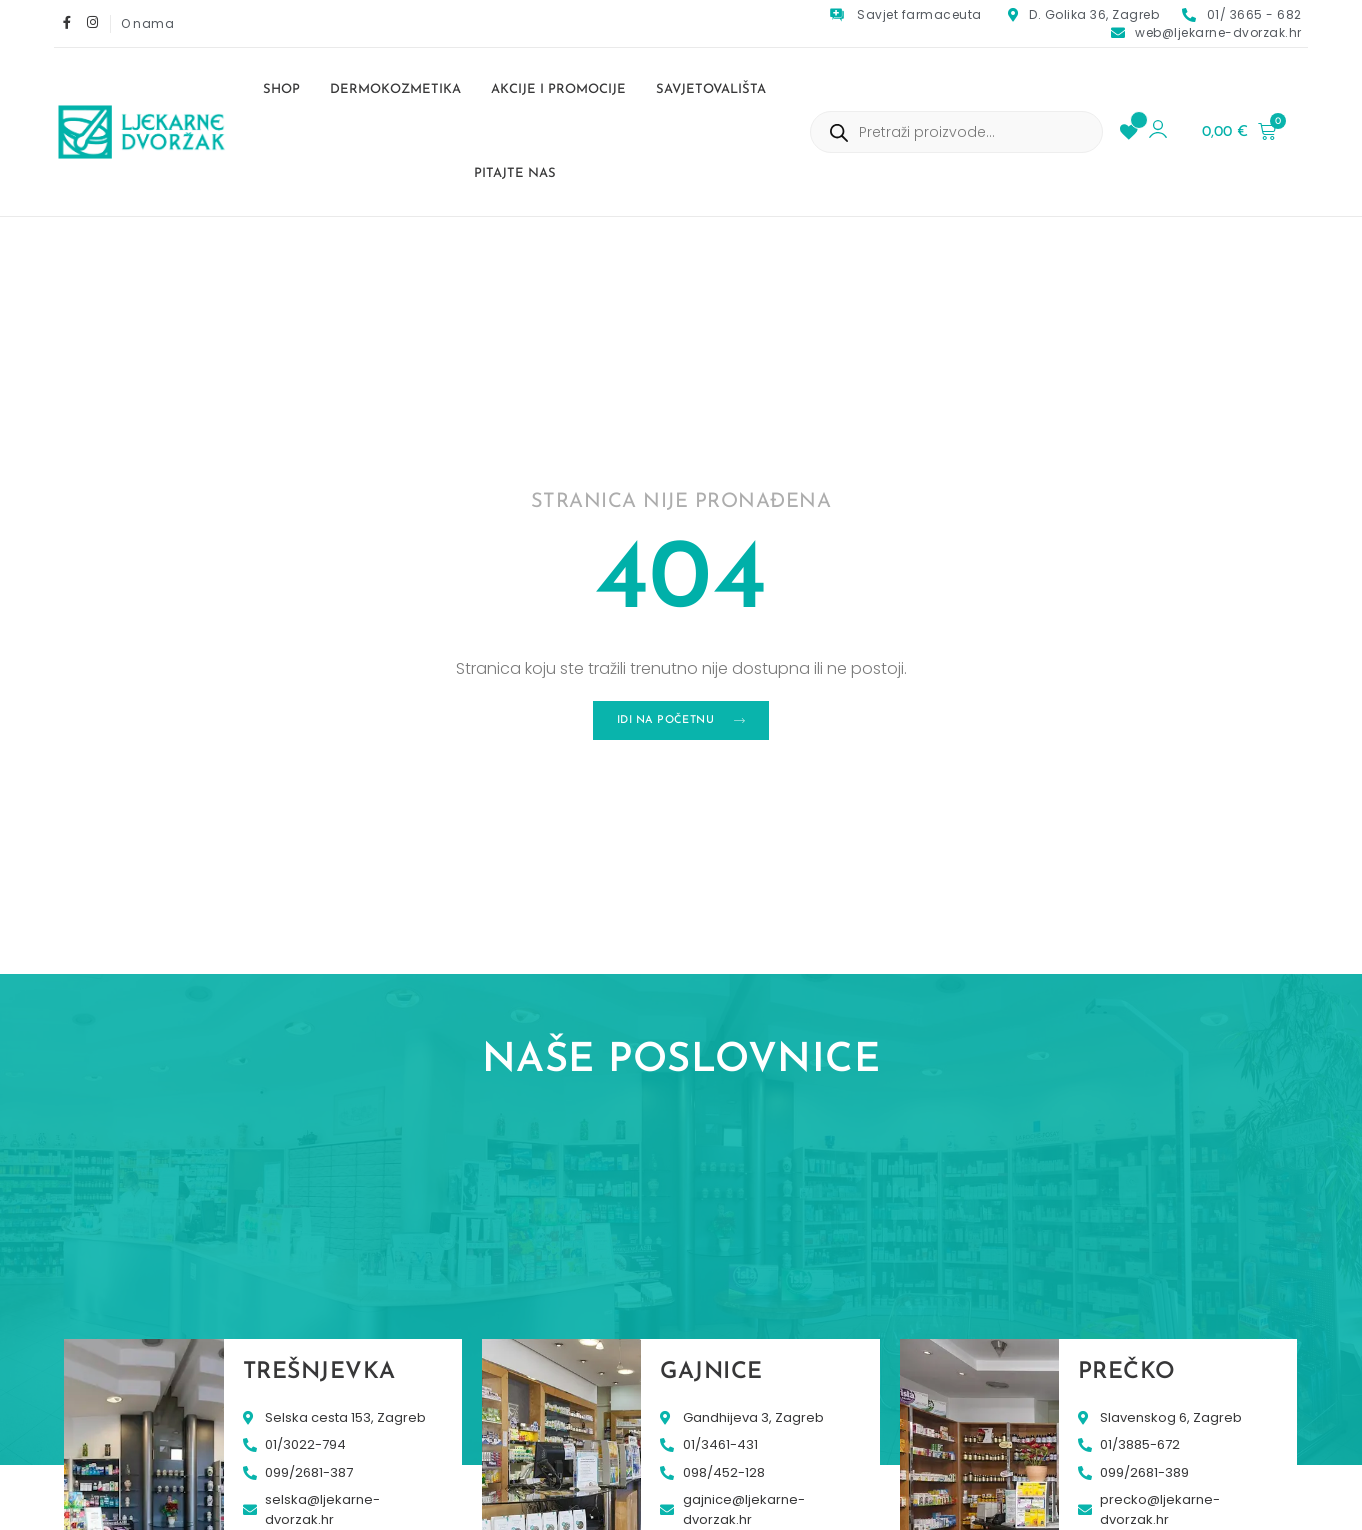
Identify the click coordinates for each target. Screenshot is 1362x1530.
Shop (281, 89)
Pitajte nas (515, 173)
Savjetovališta (711, 89)
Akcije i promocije (558, 89)
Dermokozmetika (395, 89)
